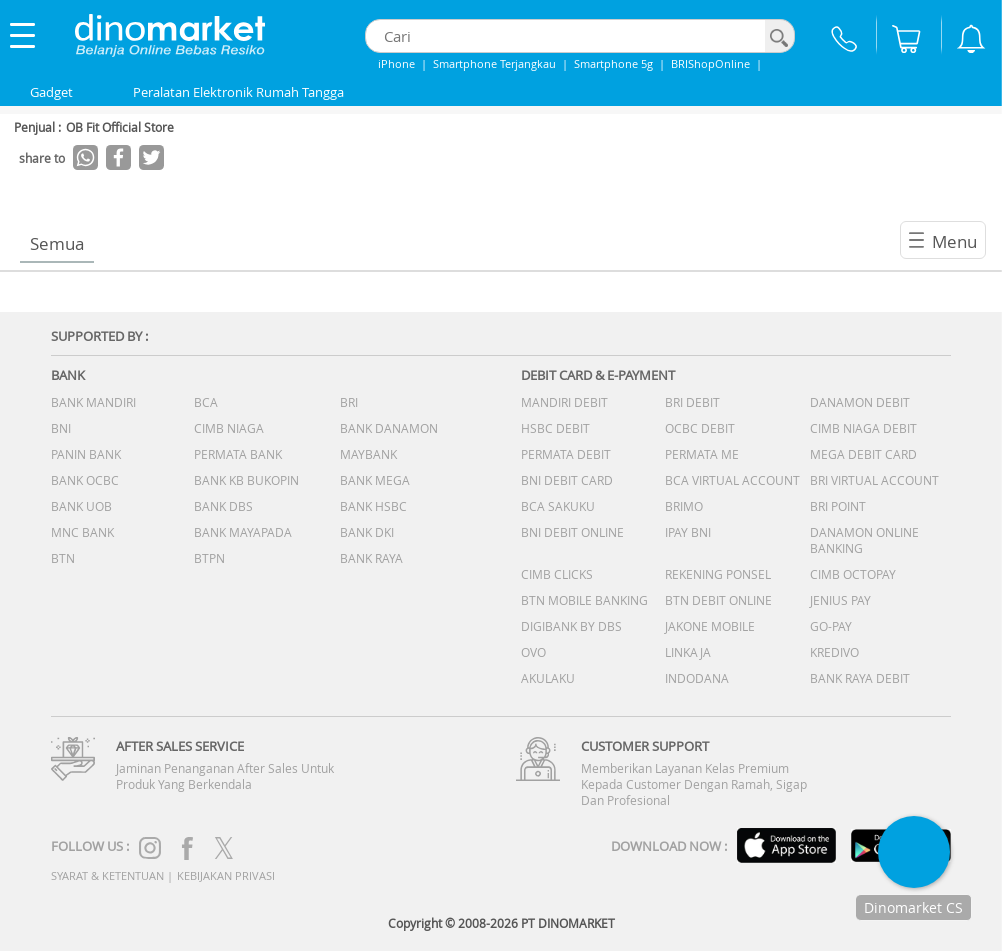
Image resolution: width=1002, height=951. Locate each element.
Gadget (51, 92)
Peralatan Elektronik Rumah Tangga (238, 92)
